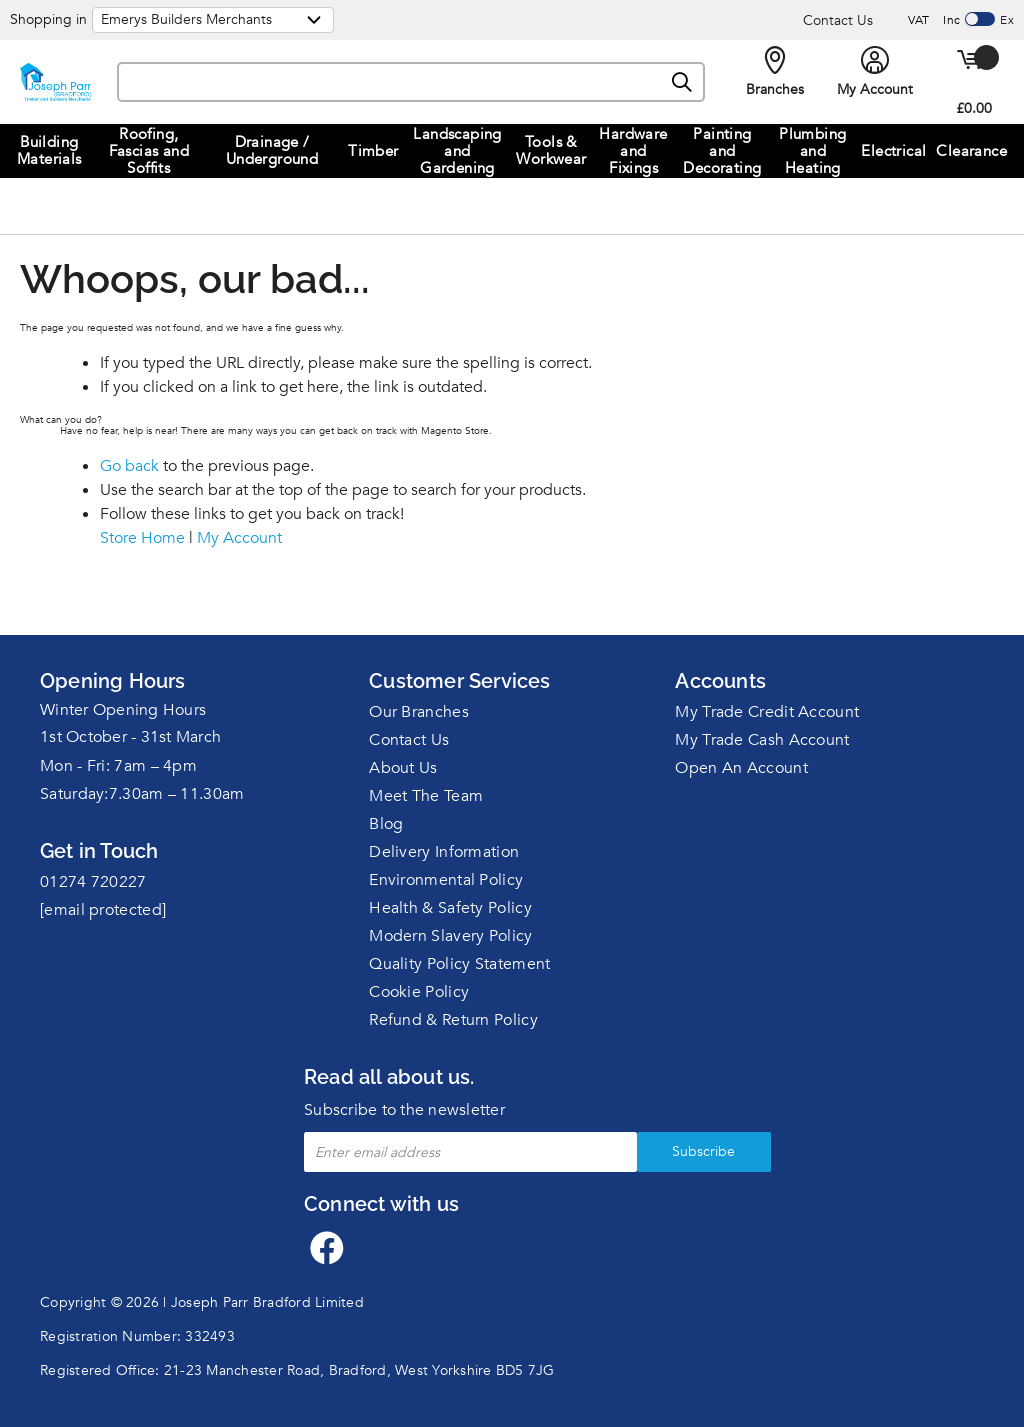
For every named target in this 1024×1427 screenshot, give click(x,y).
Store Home (142, 538)
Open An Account (741, 768)
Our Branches (419, 712)
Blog (386, 824)
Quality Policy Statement (459, 964)
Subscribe (678, 1151)
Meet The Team (426, 796)
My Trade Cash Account (762, 740)
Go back (129, 466)
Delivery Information (444, 852)
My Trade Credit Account (767, 712)
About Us (403, 768)
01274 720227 (93, 882)
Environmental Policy (446, 880)
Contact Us (838, 20)
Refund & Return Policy (453, 1020)
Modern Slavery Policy (450, 936)
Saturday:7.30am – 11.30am (142, 794)
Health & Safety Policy (450, 908)
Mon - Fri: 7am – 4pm (118, 766)
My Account (239, 538)
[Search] (682, 83)
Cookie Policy (419, 992)
